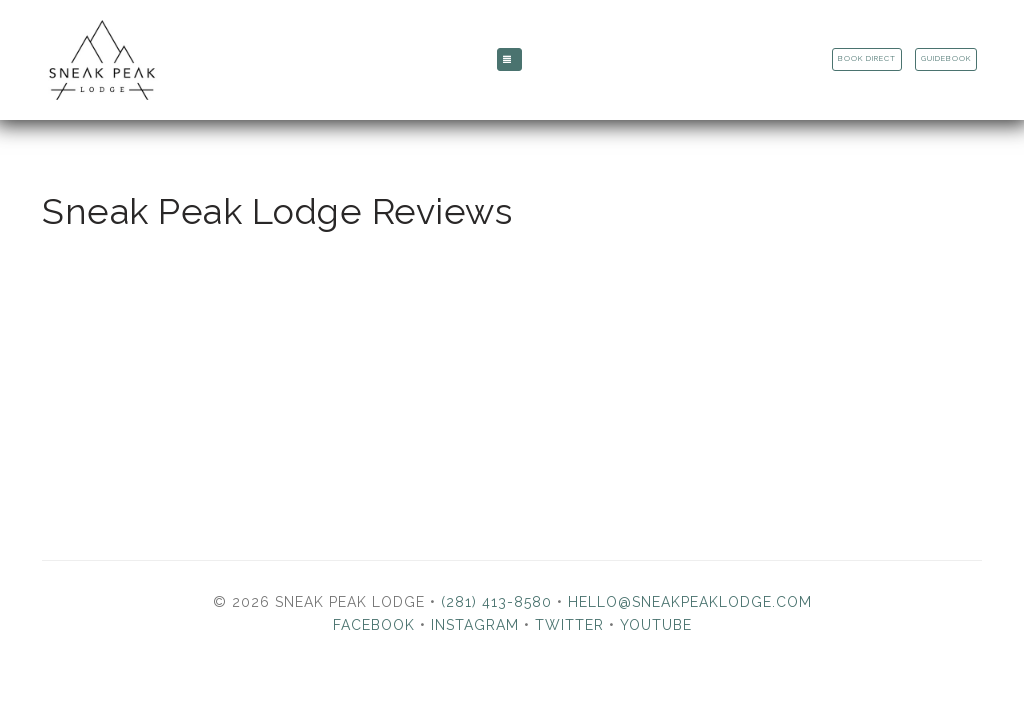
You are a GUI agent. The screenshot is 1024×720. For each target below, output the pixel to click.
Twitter (569, 625)
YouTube (656, 625)
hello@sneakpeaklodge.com (690, 602)
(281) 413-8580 (496, 602)
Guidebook (946, 58)
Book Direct (867, 58)
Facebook (374, 625)
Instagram (475, 625)
